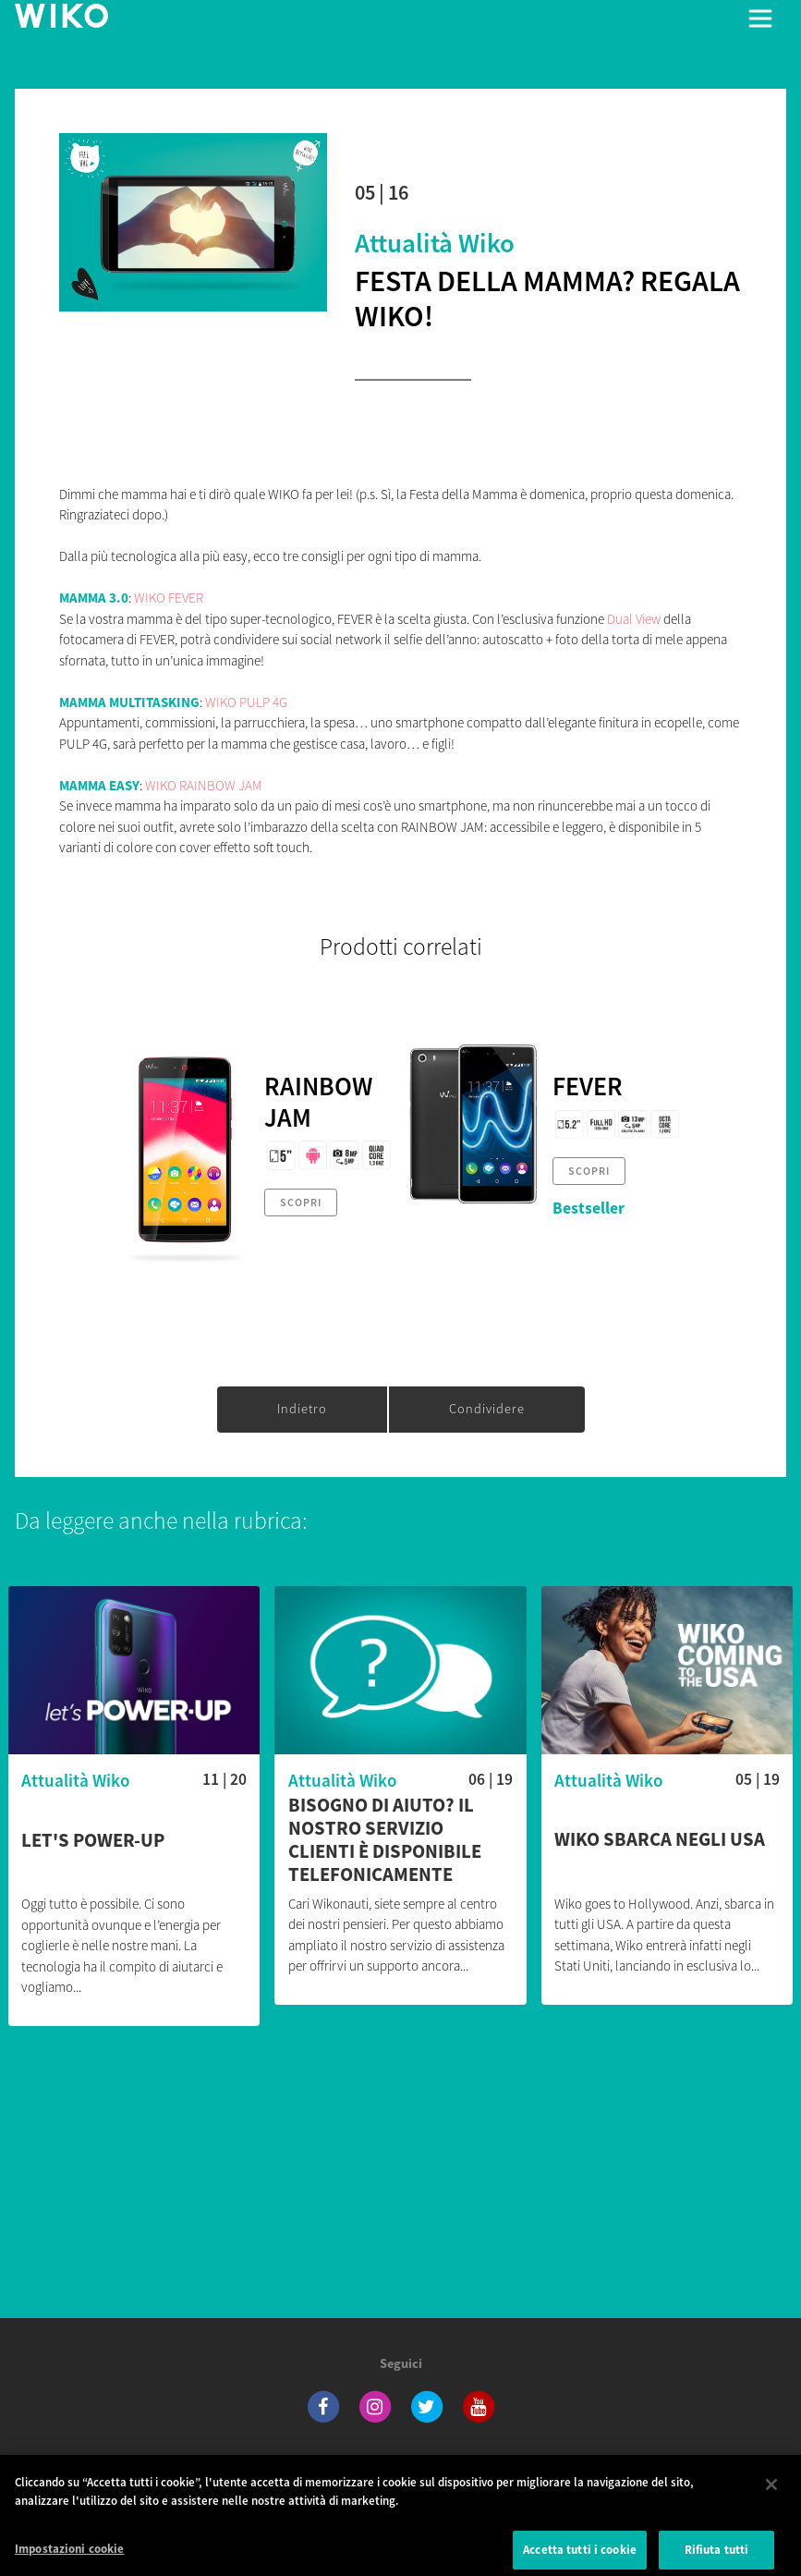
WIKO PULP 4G (246, 702)
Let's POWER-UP (92, 1840)
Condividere (487, 1408)
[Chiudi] (771, 2498)
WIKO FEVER (168, 597)
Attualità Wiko (435, 243)
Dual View (634, 619)
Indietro (302, 1408)
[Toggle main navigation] (760, 18)
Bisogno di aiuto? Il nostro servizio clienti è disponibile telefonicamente (384, 1840)
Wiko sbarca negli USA (659, 1839)
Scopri (301, 1202)
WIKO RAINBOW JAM (203, 785)
